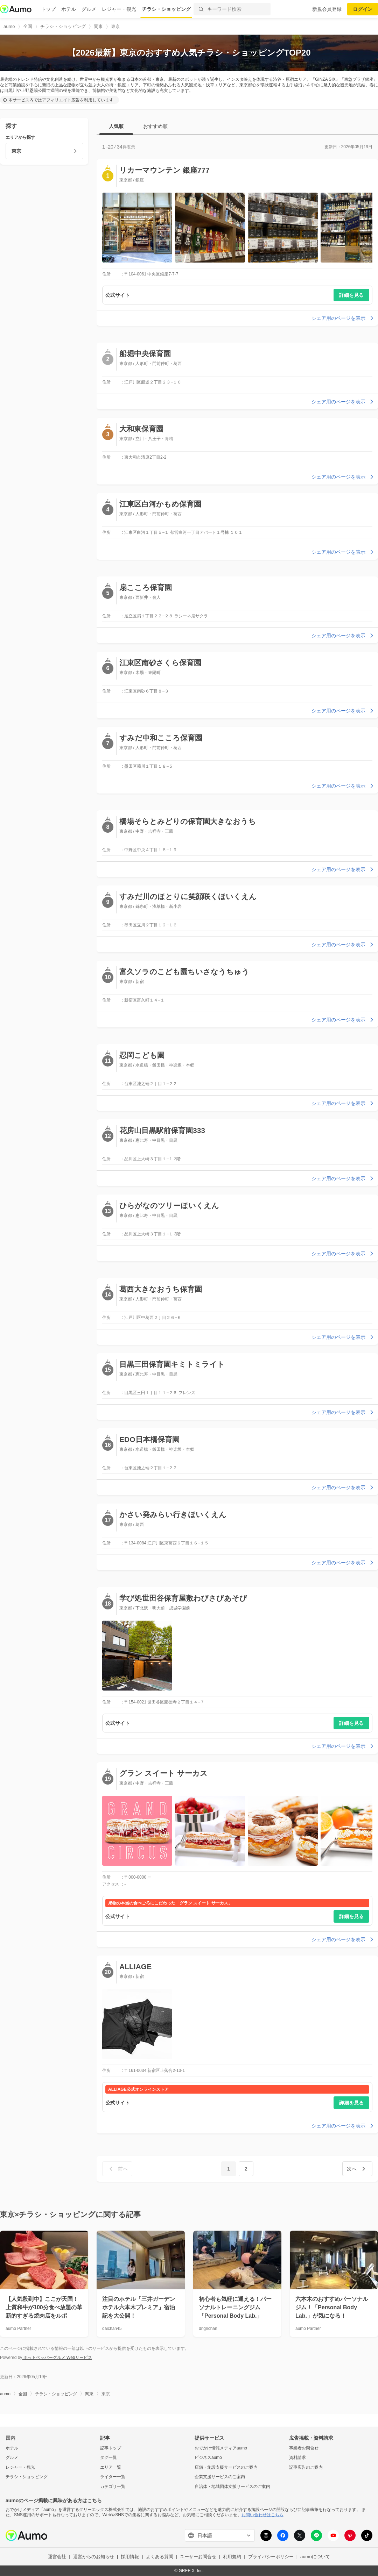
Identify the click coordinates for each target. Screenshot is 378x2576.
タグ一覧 (108, 2457)
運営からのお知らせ (93, 2556)
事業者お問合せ (303, 2447)
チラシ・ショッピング (166, 9)
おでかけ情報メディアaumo (221, 2447)
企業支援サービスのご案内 (220, 2476)
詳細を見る (351, 295)
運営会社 (57, 2556)
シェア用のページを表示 (343, 318)
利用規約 (232, 2556)
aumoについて (315, 2556)
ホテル (68, 9)
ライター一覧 (112, 2476)
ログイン (362, 9)
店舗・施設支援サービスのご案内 (226, 2467)
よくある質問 (159, 2556)
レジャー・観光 (119, 9)
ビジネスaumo (208, 2457)
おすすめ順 (155, 126)
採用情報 (130, 2556)
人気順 (116, 126)
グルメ (89, 9)
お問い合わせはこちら (262, 2514)
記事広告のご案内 (306, 2467)
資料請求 (297, 2457)
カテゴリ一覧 (112, 2486)
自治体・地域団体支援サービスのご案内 (232, 2486)
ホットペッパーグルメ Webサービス (57, 2357)
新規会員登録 (327, 9)
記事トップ (110, 2447)
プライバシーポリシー (271, 2556)
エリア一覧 (110, 2467)
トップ (48, 9)
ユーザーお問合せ (198, 2556)
